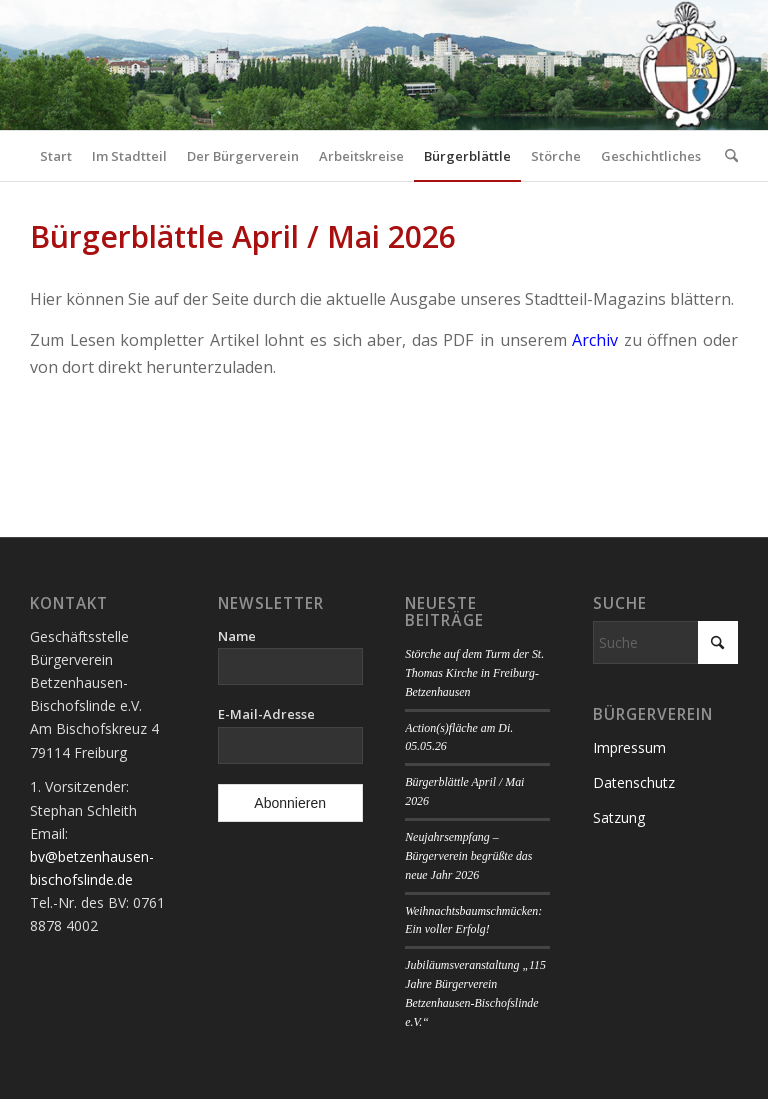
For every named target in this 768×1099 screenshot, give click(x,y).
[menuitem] (56, 156)
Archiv (595, 340)
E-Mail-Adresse (266, 714)
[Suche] (726, 156)
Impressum (629, 747)
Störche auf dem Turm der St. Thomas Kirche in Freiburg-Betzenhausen (474, 673)
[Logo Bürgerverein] (687, 65)
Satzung (619, 817)
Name (237, 636)
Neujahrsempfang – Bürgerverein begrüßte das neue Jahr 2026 (468, 856)
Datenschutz (634, 782)
